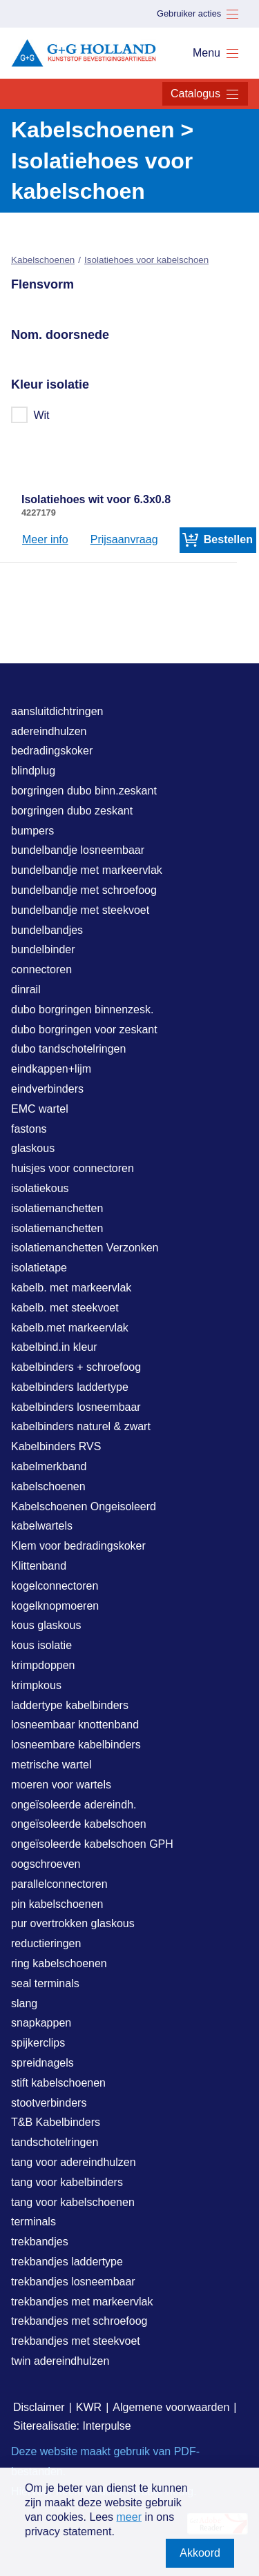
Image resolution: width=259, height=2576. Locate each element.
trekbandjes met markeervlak (82, 2301)
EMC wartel (39, 1109)
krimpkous (36, 1685)
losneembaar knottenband (75, 1724)
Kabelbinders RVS (56, 1446)
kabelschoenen (48, 1486)
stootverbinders (48, 2103)
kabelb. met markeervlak (71, 1288)
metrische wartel (51, 1764)
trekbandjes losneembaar (73, 2281)
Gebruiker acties (198, 13)
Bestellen (217, 540)
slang (24, 2003)
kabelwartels (42, 1526)
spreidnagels (42, 2063)
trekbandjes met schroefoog (79, 2321)
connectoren (41, 969)
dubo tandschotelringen (68, 1049)
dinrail (26, 989)
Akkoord (200, 2553)
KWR (89, 2407)
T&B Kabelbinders (55, 2122)
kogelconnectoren (54, 1586)
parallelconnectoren (59, 1884)
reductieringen (46, 1943)
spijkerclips (38, 2043)
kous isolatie (41, 1645)
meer (129, 2517)
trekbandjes (39, 2241)
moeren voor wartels (61, 1784)
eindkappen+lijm (51, 1069)
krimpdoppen (43, 1665)
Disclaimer (39, 2407)
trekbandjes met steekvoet (75, 2341)
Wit (31, 415)
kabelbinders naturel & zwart (81, 1426)
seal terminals (45, 1983)
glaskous (33, 1148)
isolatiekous (40, 1188)
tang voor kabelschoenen (73, 2202)
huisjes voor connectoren (72, 1168)
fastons (29, 1129)
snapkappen (41, 2023)
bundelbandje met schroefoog (84, 890)
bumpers (32, 831)
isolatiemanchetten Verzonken (84, 1247)
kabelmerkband (48, 1466)
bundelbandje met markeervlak (86, 870)
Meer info (45, 539)
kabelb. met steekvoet (65, 1308)
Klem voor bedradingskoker (78, 1546)
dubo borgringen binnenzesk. (82, 1009)
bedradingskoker (52, 751)
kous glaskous (46, 1625)
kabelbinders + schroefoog (76, 1367)
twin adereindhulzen (60, 2361)
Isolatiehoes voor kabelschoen (146, 260)
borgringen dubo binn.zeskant (84, 791)
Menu (216, 53)
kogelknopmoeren (55, 1606)
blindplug (33, 771)
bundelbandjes (47, 930)
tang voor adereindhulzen (73, 2162)
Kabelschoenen (43, 260)
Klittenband (38, 1566)
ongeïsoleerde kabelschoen (78, 1824)
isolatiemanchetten (57, 1208)
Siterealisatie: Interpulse (72, 2426)
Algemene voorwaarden (171, 2407)
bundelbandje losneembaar (77, 850)
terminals (33, 2221)
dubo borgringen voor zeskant (84, 1029)
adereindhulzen (48, 731)
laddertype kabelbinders (69, 1705)
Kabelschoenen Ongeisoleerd (83, 1506)
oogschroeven (46, 1864)
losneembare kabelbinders (76, 1744)
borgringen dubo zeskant (72, 811)
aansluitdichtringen (57, 711)
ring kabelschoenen (59, 1963)
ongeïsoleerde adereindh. (73, 1805)
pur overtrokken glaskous (73, 1923)
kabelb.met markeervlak (69, 1328)
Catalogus (205, 93)
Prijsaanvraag (124, 539)
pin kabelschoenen (57, 1904)
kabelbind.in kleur (54, 1347)
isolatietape (39, 1268)
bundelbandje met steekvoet (80, 910)
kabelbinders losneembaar (76, 1407)
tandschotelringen (54, 2142)
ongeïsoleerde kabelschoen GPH (92, 1844)
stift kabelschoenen (58, 2083)
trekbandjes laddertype (67, 2261)
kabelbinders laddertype (69, 1387)
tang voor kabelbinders (67, 2182)
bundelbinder (43, 949)
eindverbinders (47, 1089)
